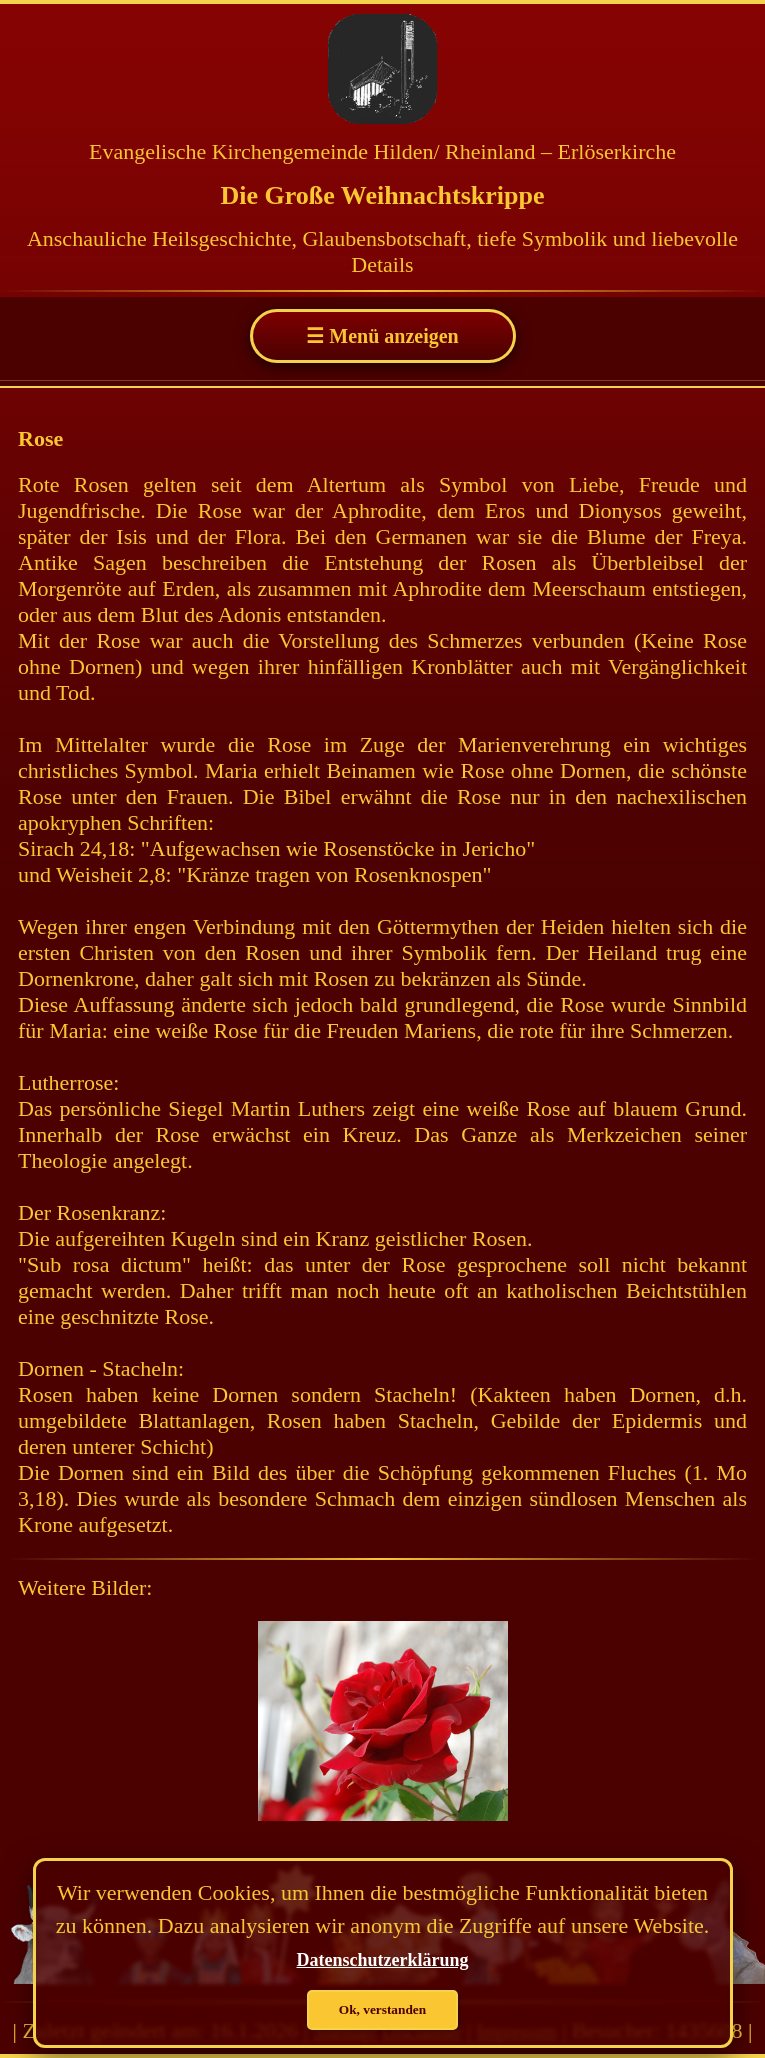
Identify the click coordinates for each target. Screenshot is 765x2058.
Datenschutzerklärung (383, 1960)
